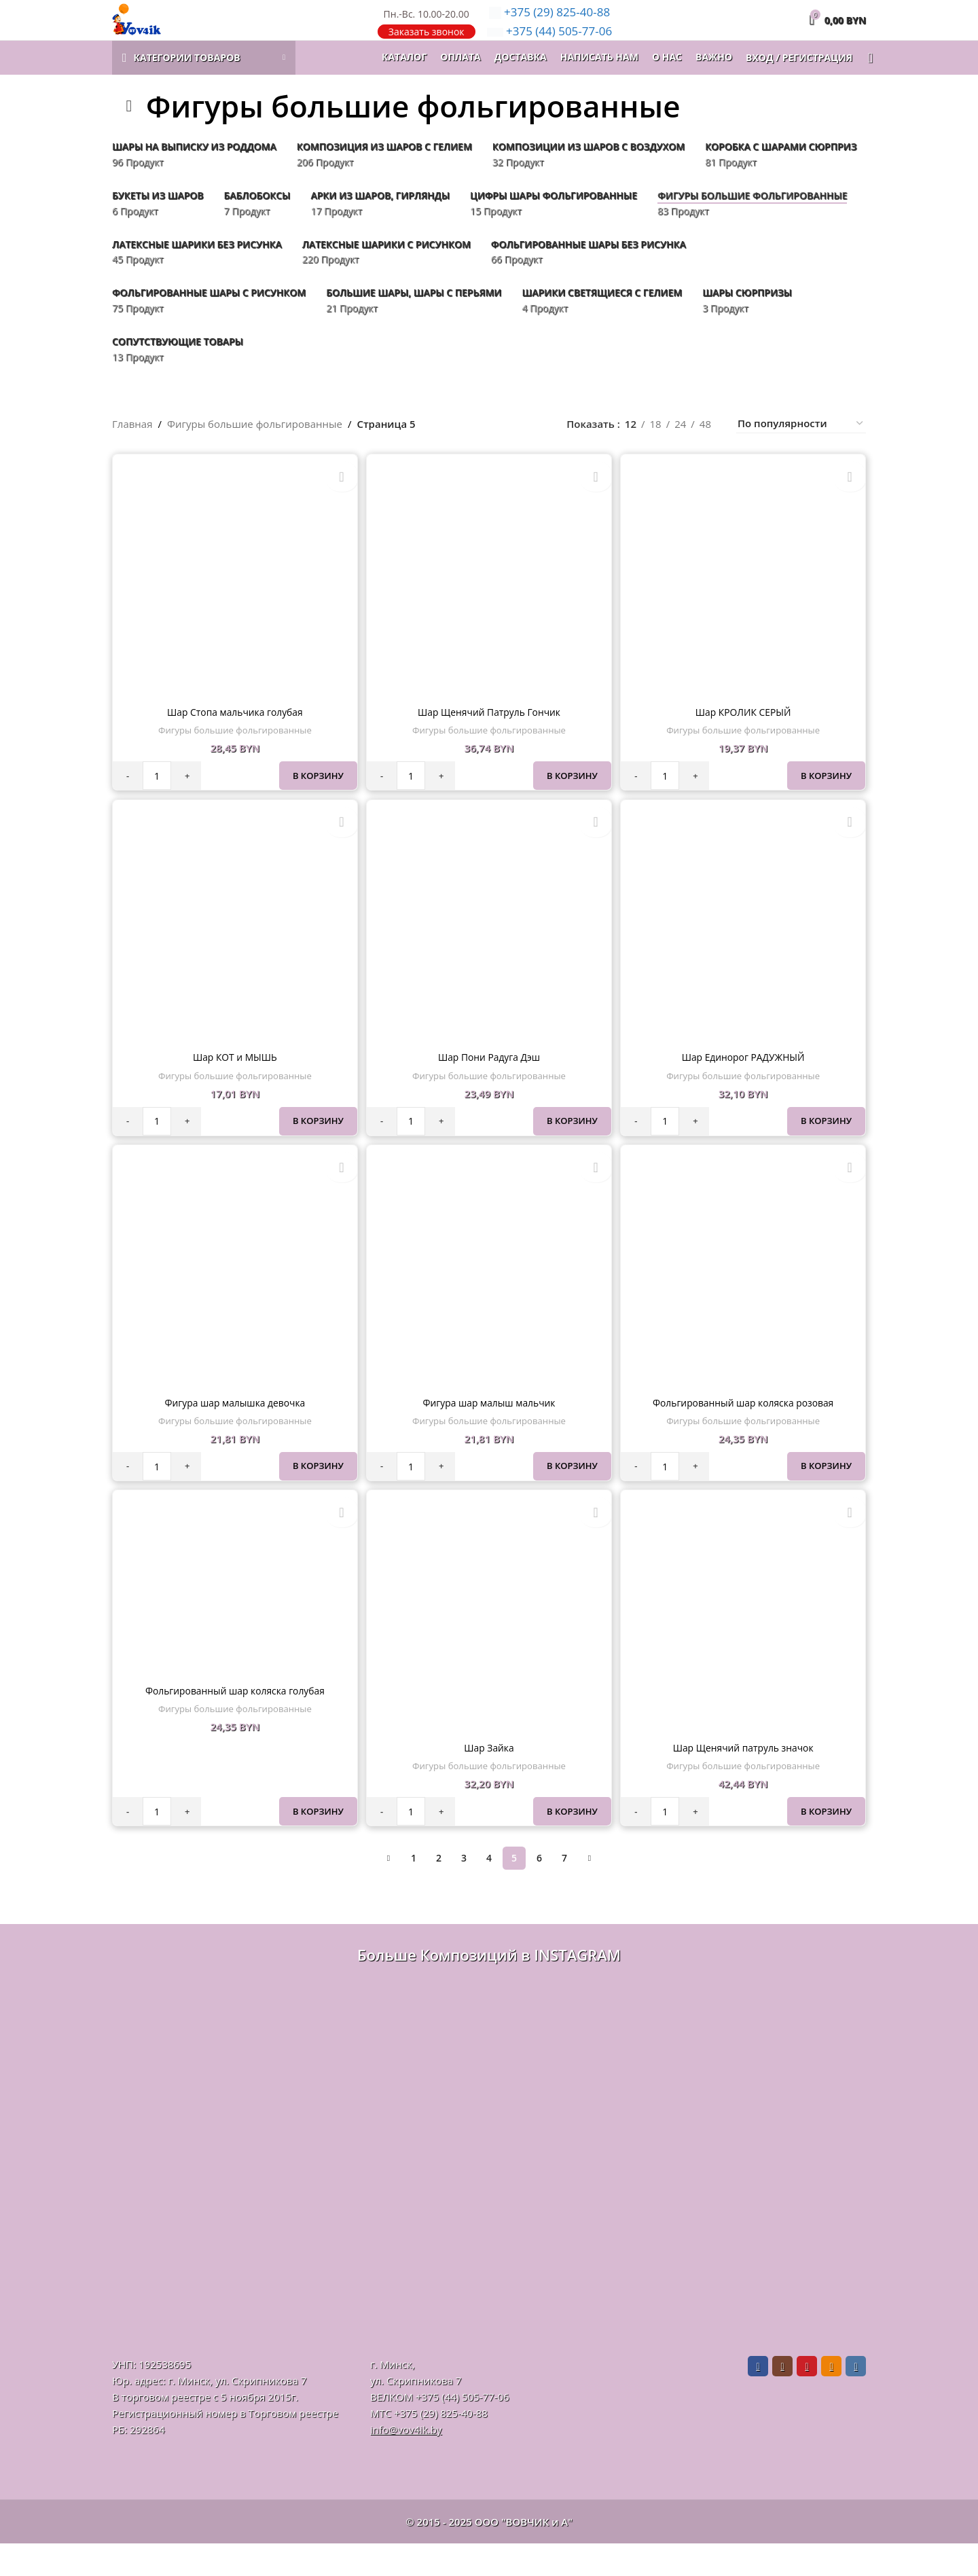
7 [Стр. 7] (564, 1890)
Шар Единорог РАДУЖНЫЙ (745, 1086)
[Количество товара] (157, 803)
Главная (132, 454)
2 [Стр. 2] (438, 1890)
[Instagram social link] (782, 2399)
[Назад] (129, 136)
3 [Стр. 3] (464, 1890)
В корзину (314, 803)
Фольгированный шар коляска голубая (233, 1723)
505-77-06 (550, 46)
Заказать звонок (426, 47)
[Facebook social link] (758, 2399)
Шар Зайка (489, 1780)
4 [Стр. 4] (489, 1890)
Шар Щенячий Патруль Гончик (489, 739)
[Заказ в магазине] (801, 455)
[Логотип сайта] (159, 34)
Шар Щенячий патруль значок (744, 1780)
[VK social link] (856, 2399)
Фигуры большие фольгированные (254, 454)
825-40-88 (550, 27)
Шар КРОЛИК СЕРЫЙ (745, 739)
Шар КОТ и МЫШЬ (233, 1086)
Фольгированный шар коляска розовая (745, 1433)
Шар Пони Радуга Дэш (489, 1086)
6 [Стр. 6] (539, 1890)
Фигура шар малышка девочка (233, 1433)
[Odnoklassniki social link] (831, 2399)
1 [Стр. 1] (413, 1890)
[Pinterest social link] (807, 2399)
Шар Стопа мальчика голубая (233, 739)
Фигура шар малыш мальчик (488, 1433)
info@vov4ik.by (405, 2462)
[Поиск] (866, 88)
